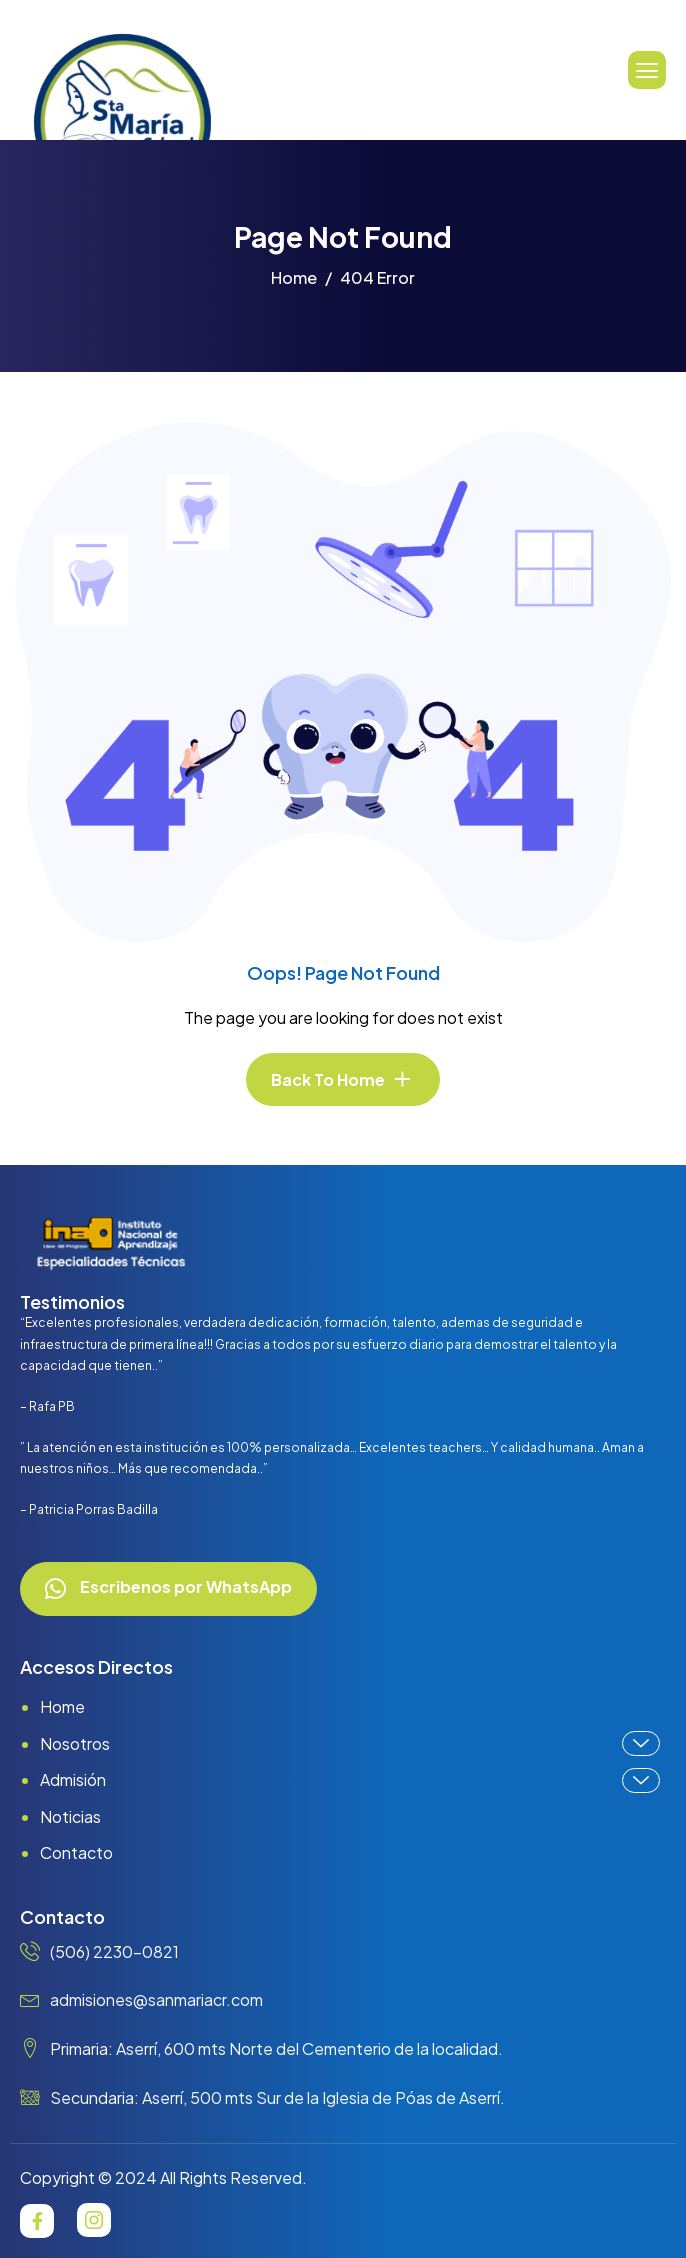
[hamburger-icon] (647, 70)
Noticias (70, 1816)
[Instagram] (94, 2220)
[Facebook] (37, 2221)
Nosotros (350, 1743)
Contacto (76, 1852)
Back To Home (328, 1079)
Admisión (350, 1780)
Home (62, 1706)
